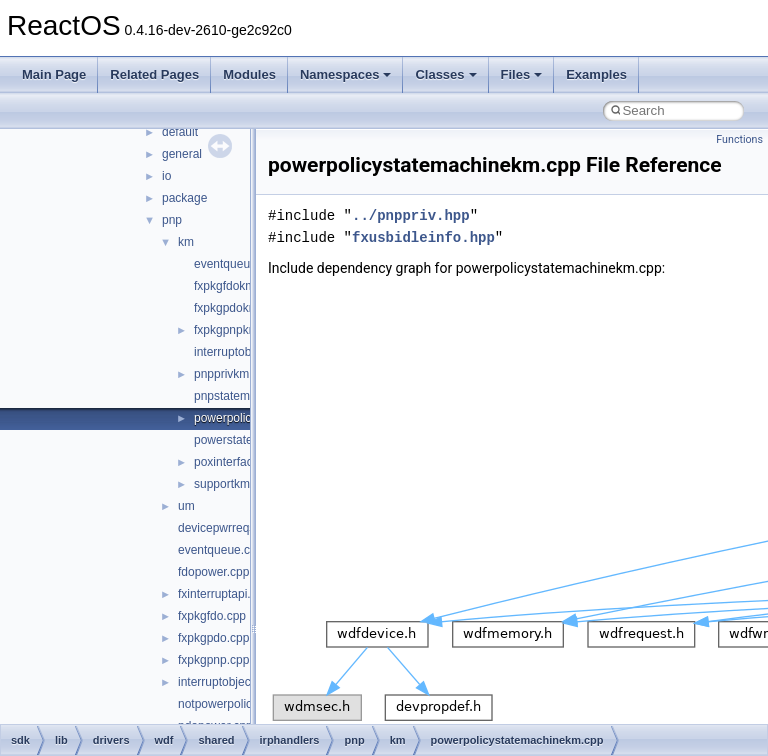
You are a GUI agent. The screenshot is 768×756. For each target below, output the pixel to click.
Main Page (54, 74)
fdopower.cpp (213, 572)
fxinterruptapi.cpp (224, 594)
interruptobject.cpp (227, 682)
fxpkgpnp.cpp (213, 660)
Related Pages (154, 74)
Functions (739, 139)
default (180, 132)
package (184, 198)
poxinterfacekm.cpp (246, 462)
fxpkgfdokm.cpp (236, 286)
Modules (249, 74)
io (166, 176)
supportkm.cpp (233, 484)
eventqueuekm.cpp (244, 264)
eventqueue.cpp (220, 550)
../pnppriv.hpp (411, 215)
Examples (596, 74)
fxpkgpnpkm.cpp (237, 330)
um (186, 506)
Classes (445, 74)
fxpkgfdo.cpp (212, 616)
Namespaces (346, 74)
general (182, 154)
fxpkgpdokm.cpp (237, 308)
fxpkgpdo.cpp (213, 638)
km (186, 242)
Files (522, 74)
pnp (172, 220)
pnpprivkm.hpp (233, 374)
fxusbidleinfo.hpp (423, 237)
